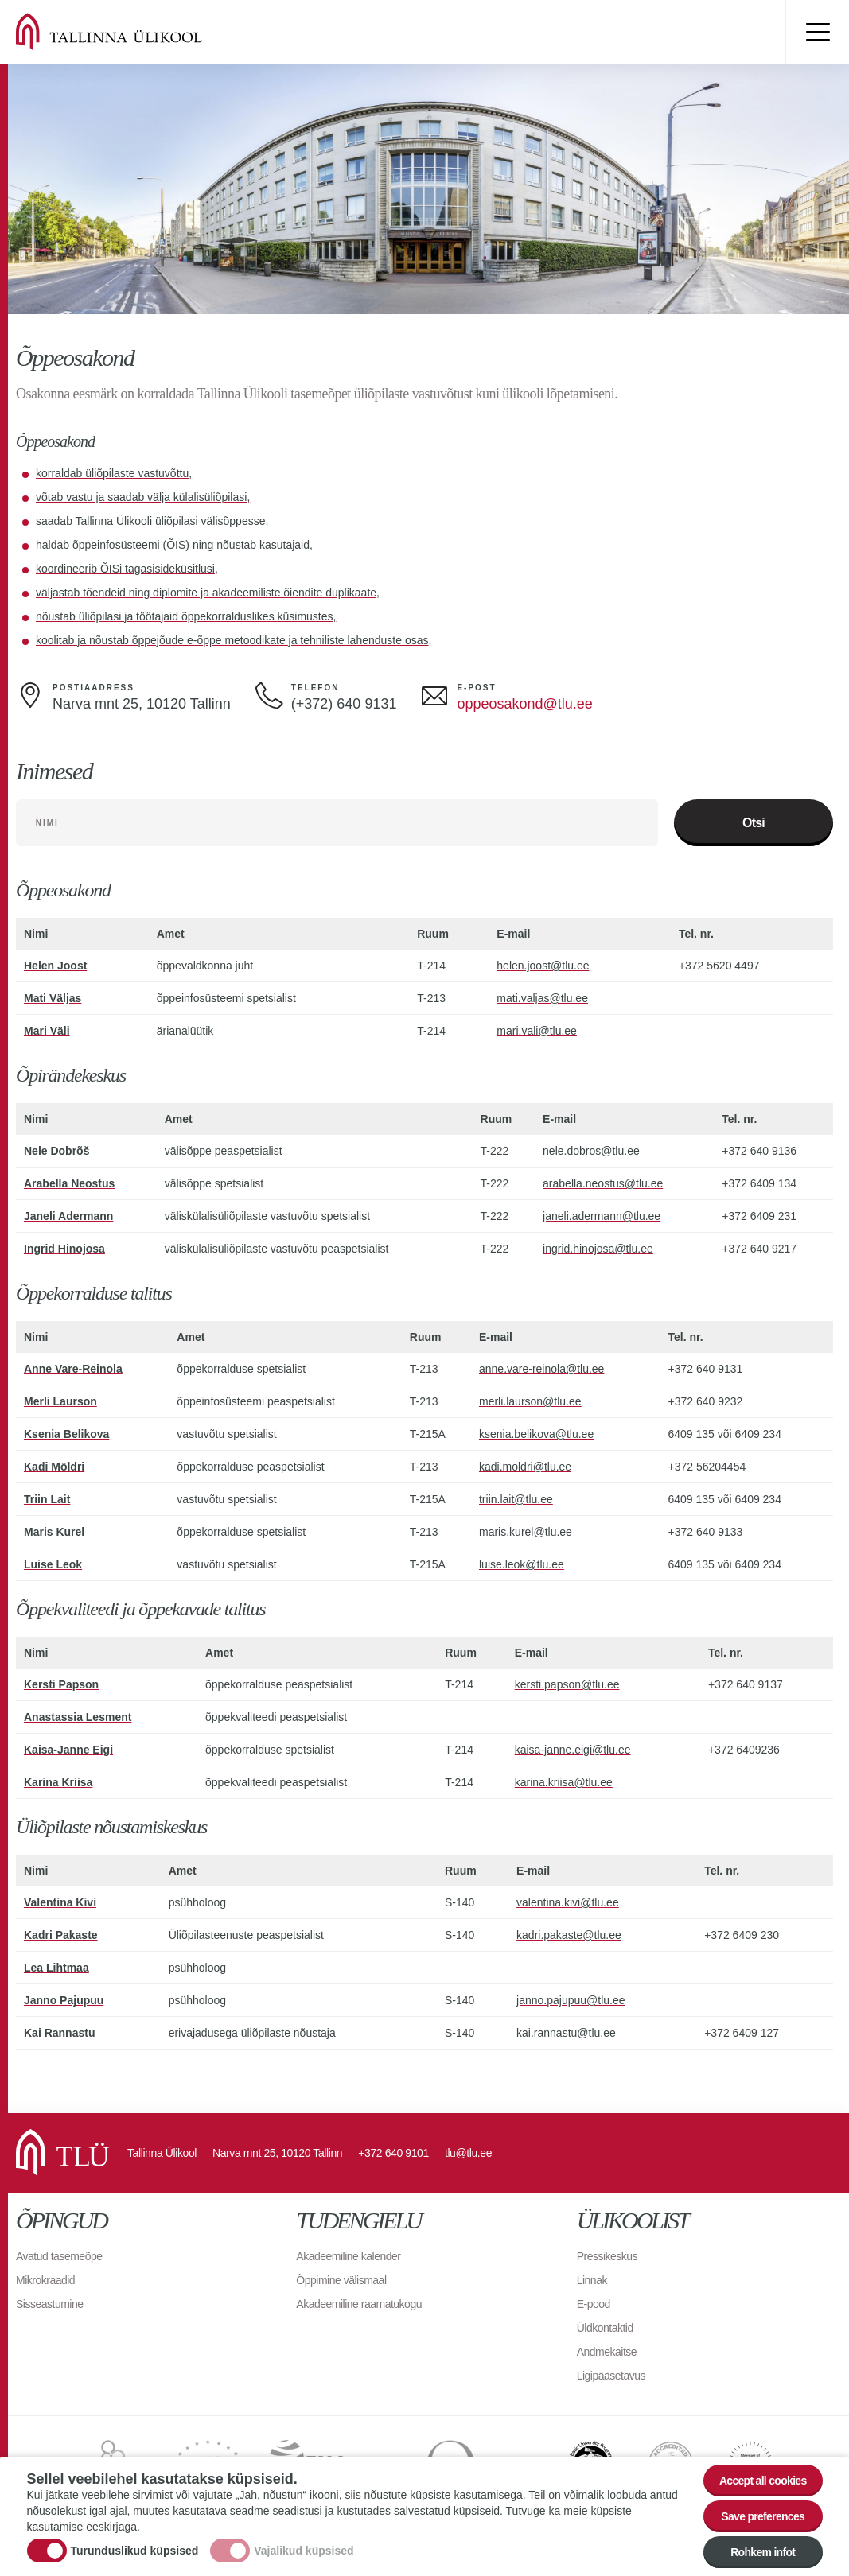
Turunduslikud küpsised (135, 2553)
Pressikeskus (607, 2257)
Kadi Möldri (54, 1467)
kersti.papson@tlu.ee (567, 1685)
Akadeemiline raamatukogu (359, 2304)
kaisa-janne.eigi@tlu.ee (573, 1750)
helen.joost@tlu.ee (543, 966)
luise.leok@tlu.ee (521, 1565)
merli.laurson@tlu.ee (530, 1402)
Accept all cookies (763, 2483)
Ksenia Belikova (66, 1434)
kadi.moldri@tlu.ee (525, 1467)
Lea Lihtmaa (56, 1968)
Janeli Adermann (68, 1216)
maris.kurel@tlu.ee (525, 1532)
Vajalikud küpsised (303, 2553)
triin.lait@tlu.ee (516, 1500)
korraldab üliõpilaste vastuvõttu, (114, 473)
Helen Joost (55, 966)
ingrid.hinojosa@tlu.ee (598, 1249)
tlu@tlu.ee (468, 2153)
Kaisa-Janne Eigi (68, 1750)
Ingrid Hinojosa (64, 1249)
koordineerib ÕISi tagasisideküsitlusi (125, 568)
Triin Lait (47, 1500)
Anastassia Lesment (77, 1718)
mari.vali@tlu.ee (537, 1031)
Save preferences (762, 2518)
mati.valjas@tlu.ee (542, 999)
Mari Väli (47, 1031)
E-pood (593, 2304)
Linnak (592, 2281)
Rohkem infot (762, 2554)
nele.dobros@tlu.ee (591, 1151)
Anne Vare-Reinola (73, 1369)
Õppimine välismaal (341, 2281)
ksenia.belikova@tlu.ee (536, 1434)
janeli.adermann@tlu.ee (601, 1216)
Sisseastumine (50, 2304)
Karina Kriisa (58, 1783)
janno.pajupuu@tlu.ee (570, 2001)
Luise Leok (53, 1565)
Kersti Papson (61, 1685)
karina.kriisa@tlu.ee (564, 1783)
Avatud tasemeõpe (59, 2257)
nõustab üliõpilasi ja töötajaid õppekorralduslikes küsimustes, (186, 616)
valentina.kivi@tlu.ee (567, 1903)
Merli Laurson (60, 1402)
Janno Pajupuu (63, 2001)
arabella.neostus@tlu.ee (603, 1184)
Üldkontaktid (605, 2328)
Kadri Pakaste (61, 1935)
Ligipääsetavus (611, 2376)
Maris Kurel (54, 1532)
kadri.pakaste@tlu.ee (568, 1935)
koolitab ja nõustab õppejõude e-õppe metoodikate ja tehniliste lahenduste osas (232, 640)
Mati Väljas (52, 999)
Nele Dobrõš (56, 1151)
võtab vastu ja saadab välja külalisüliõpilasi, (143, 497)
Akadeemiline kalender (348, 2257)
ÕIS (175, 544)
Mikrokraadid (45, 2281)
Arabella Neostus (69, 1184)
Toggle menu (817, 32)
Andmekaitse (607, 2352)
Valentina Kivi (60, 1903)
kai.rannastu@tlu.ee (566, 2033)
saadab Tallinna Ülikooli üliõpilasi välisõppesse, (152, 521)
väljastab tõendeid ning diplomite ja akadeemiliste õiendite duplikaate (206, 592)
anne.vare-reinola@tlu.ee (541, 1369)
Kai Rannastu (59, 2033)
